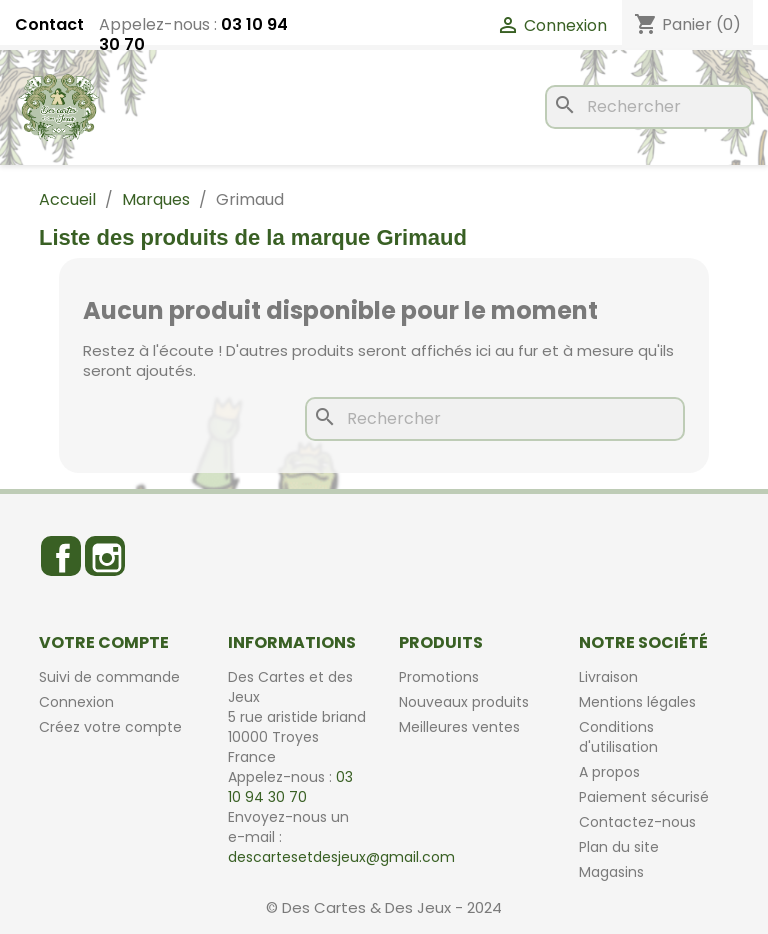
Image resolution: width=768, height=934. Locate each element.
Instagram (105, 556)
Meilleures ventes (459, 727)
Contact (49, 25)
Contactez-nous (637, 822)
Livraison (608, 677)
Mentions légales (637, 702)
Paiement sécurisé (644, 797)
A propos (609, 772)
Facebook (61, 556)
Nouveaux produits (464, 702)
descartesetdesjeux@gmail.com (341, 857)
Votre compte (104, 642)
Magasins (611, 872)
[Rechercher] (649, 107)
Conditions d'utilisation (618, 737)
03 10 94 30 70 (290, 787)
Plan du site (619, 847)
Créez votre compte (110, 727)
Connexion (76, 702)
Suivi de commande (109, 677)
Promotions (439, 677)
